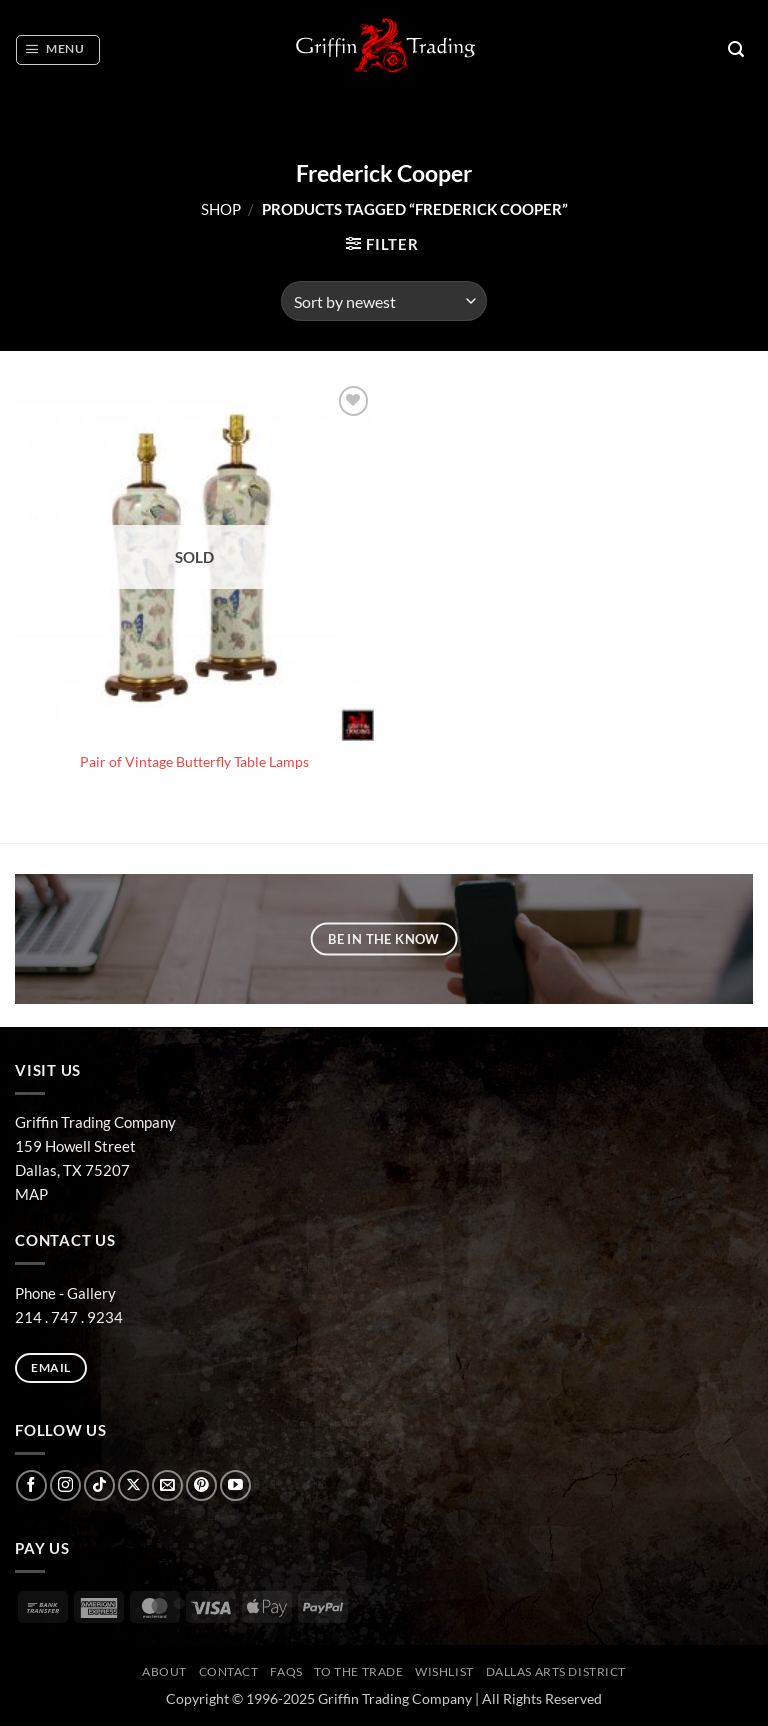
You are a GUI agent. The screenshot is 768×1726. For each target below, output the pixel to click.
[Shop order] (383, 301)
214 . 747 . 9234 (69, 1317)
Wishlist (444, 1671)
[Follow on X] (133, 1485)
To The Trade (358, 1671)
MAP (31, 1194)
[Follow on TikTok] (99, 1485)
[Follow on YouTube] (235, 1485)
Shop (221, 209)
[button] (57, 50)
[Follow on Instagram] (65, 1485)
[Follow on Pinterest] (201, 1485)
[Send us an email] (167, 1485)
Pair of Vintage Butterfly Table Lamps (194, 762)
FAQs (286, 1671)
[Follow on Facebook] (31, 1485)
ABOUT (164, 1671)
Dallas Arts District (556, 1671)
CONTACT (229, 1671)
